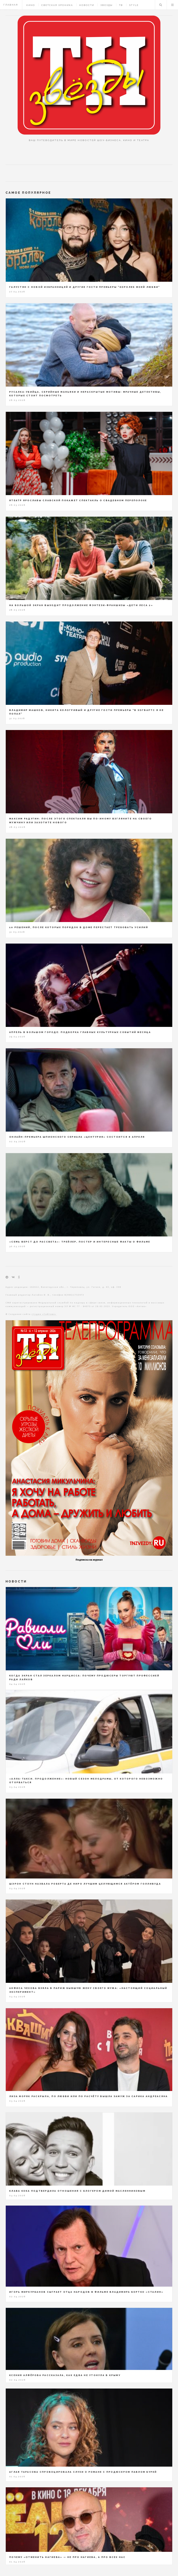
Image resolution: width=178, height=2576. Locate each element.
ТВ (121, 5)
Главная (10, 4)
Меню (172, 5)
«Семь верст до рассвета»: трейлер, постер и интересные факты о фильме (79, 1241)
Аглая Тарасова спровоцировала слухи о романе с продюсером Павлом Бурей (83, 2472)
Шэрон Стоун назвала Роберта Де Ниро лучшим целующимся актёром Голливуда (85, 1883)
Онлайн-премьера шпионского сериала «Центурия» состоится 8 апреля (77, 1137)
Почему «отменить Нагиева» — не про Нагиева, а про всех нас (67, 2557)
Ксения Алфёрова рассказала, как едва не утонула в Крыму (64, 2375)
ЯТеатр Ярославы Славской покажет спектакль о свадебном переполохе (78, 500)
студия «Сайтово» (44, 1314)
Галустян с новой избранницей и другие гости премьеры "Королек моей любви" (84, 287)
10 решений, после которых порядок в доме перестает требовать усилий (78, 927)
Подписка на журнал (89, 1559)
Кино (30, 5)
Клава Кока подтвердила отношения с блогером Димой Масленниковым (77, 2191)
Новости (86, 5)
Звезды (106, 5)
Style (134, 5)
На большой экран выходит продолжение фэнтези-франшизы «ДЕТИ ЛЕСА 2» (81, 605)
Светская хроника (57, 5)
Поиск (160, 5)
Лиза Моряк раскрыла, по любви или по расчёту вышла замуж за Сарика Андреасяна (88, 2096)
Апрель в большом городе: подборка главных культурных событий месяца (80, 1032)
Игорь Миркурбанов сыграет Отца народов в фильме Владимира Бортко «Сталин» (86, 2292)
